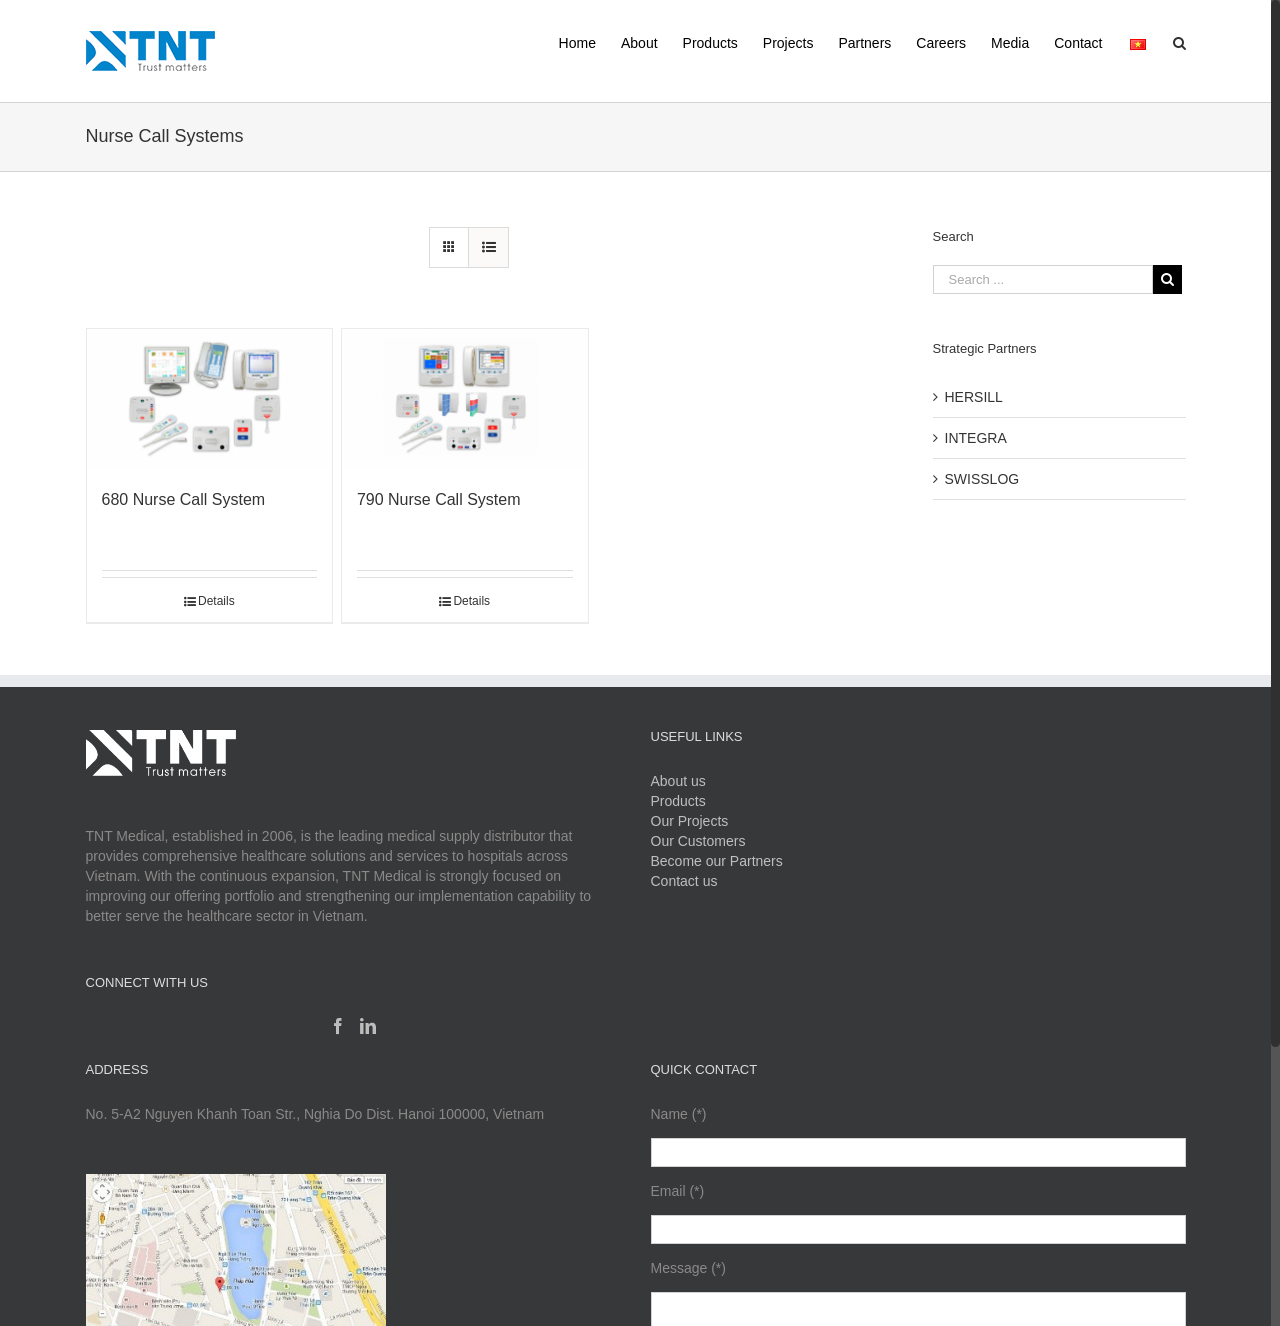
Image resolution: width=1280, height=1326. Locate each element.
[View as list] (488, 247)
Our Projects (690, 821)
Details (216, 601)
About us (678, 781)
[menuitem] (590, 41)
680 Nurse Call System (184, 499)
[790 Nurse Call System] (465, 398)
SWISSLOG (982, 479)
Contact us (684, 881)
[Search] (1179, 41)
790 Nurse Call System (439, 499)
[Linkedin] (368, 1026)
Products (678, 801)
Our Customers (698, 841)
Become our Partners (717, 861)
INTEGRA (976, 438)
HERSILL (974, 397)
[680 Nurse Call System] (210, 398)
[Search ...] (1043, 279)
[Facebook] (338, 1026)
